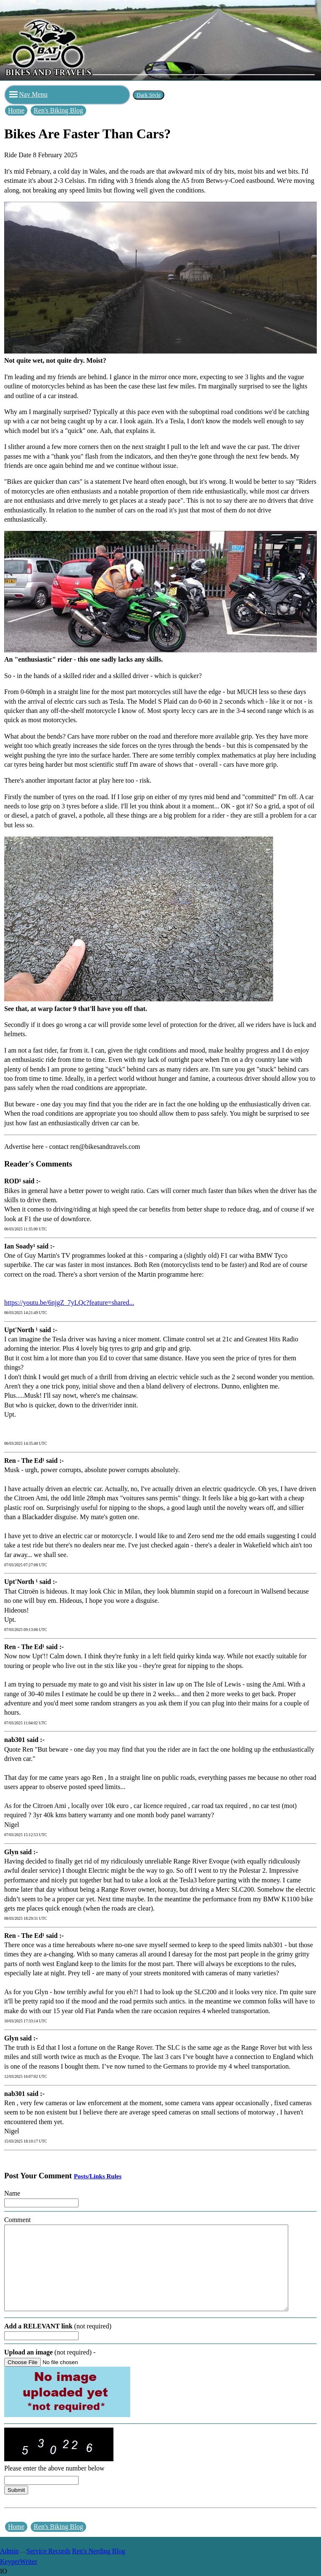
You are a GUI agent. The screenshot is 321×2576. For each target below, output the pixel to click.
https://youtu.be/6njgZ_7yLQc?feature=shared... (69, 1302)
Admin (9, 2551)
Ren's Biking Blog (58, 110)
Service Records (48, 2551)
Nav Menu (28, 94)
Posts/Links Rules (98, 2176)
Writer (28, 2561)
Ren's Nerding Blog (98, 2551)
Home (16, 110)
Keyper (10, 2561)
